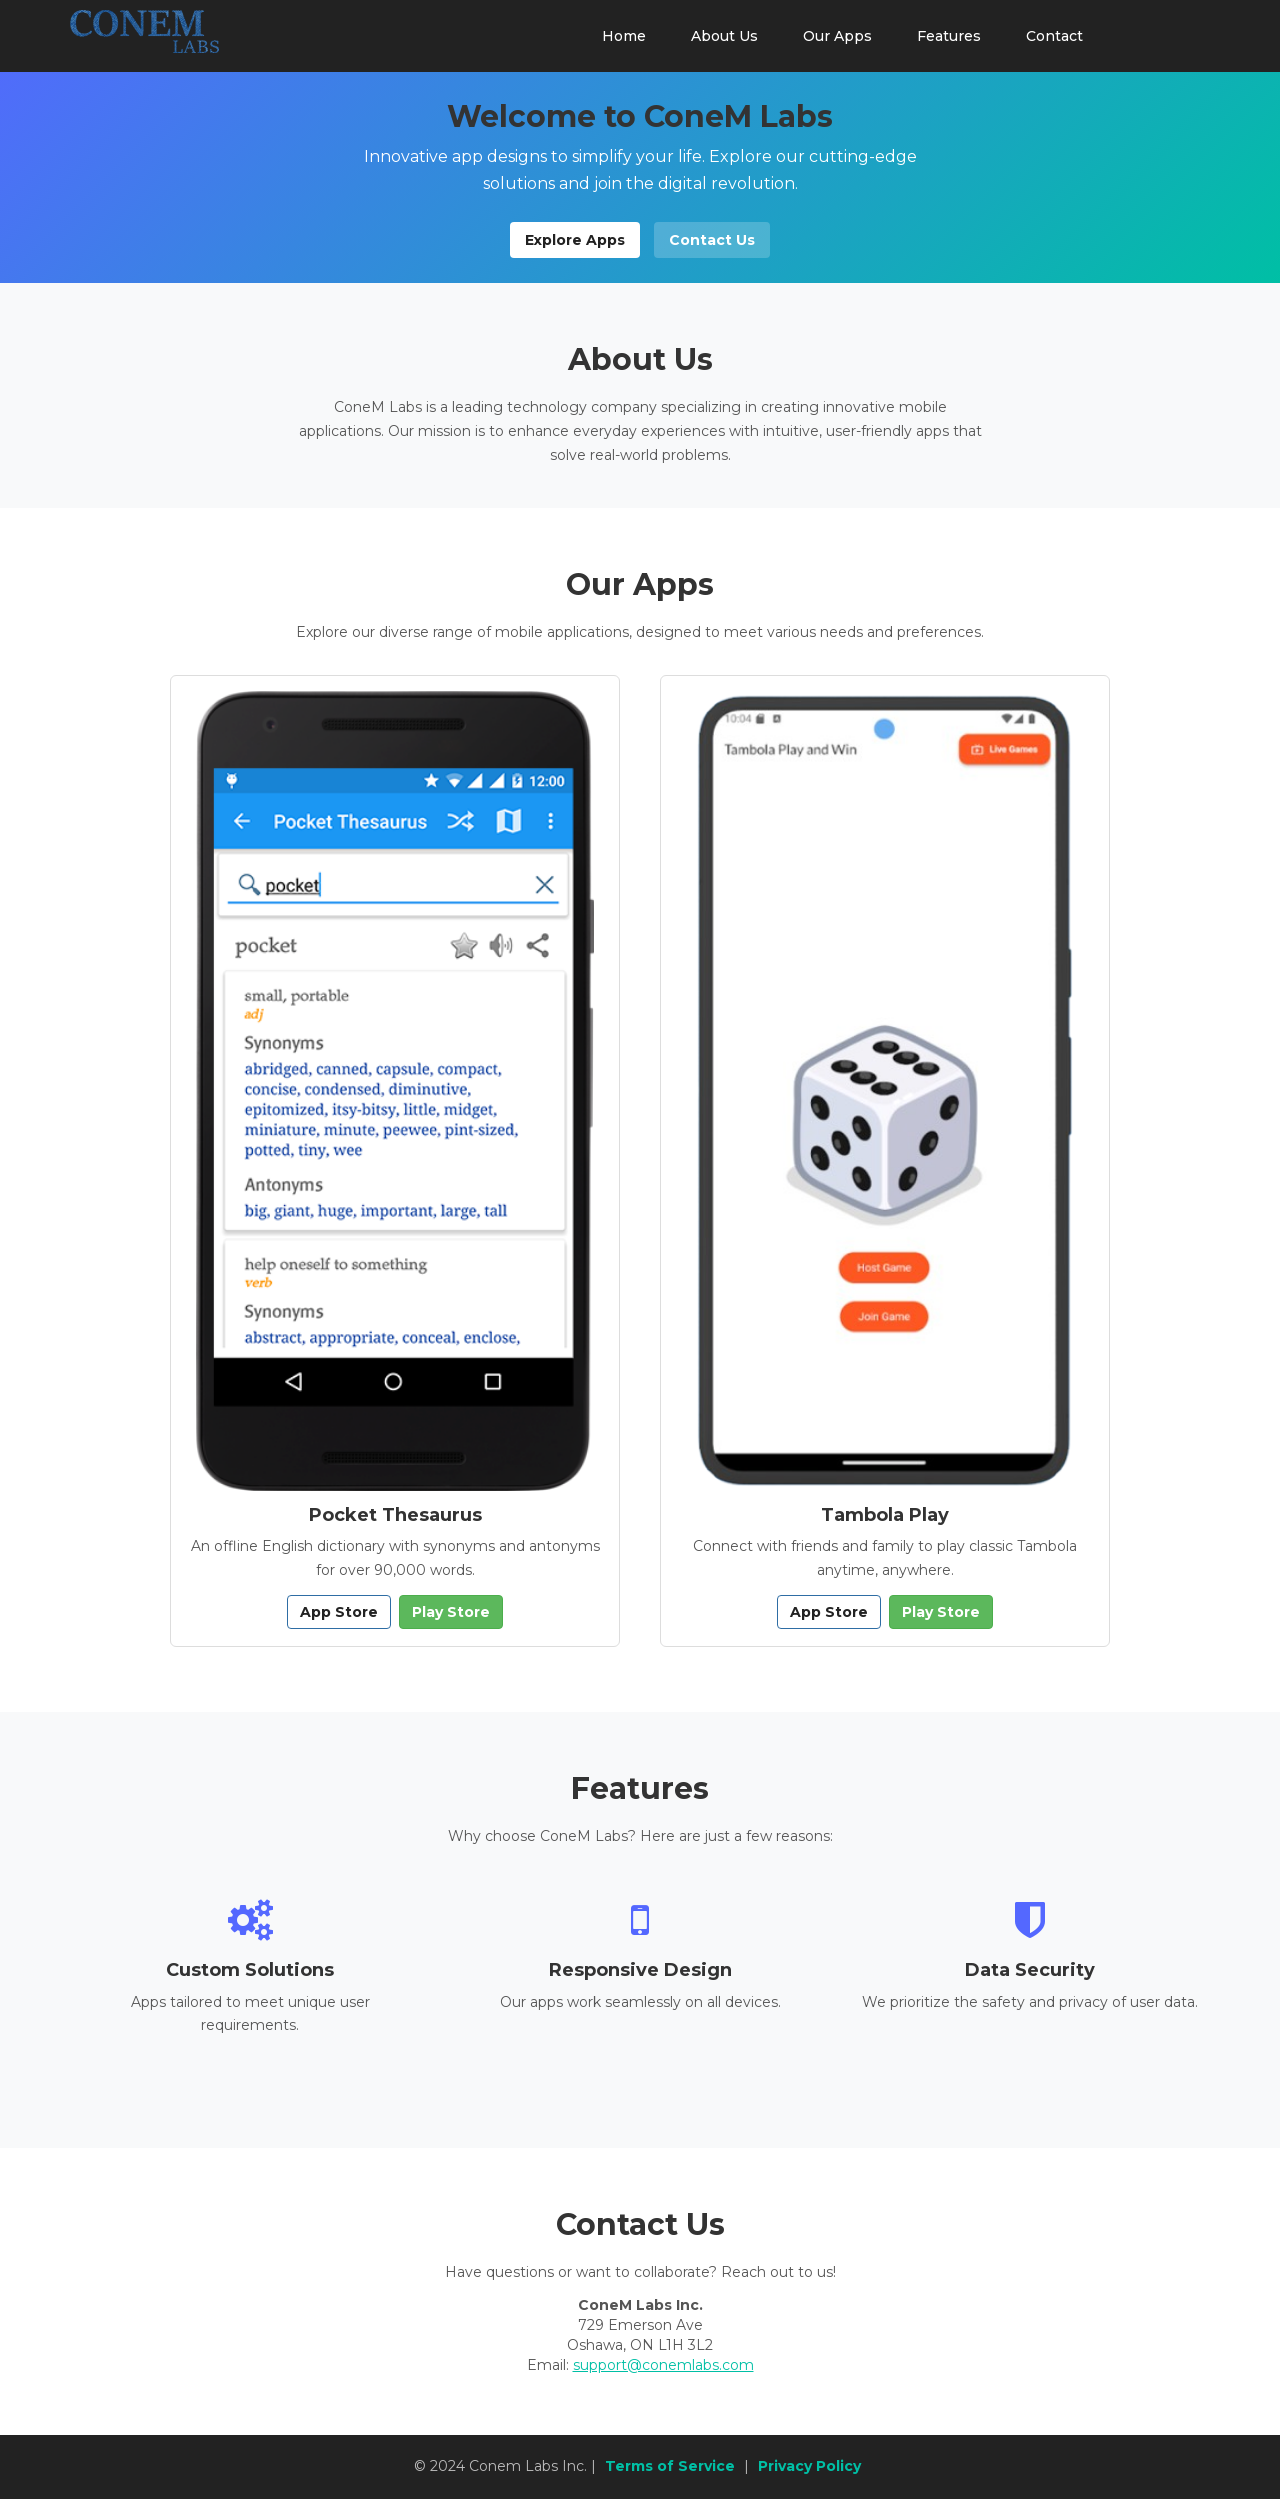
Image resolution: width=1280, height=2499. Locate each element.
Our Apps (837, 36)
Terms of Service (670, 2466)
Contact (1054, 36)
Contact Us (712, 240)
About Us (724, 36)
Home (624, 36)
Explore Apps (575, 240)
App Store (339, 1612)
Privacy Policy (809, 2466)
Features (949, 36)
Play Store (451, 1612)
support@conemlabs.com (663, 2365)
